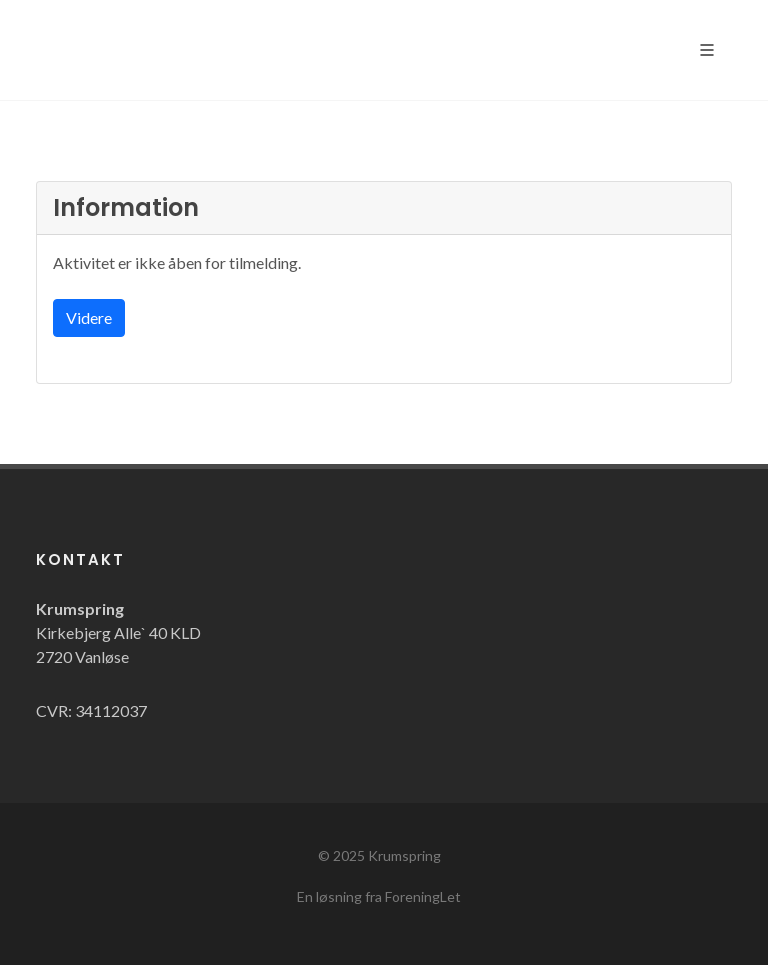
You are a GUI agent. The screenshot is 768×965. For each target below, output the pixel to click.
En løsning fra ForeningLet (379, 896)
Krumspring (404, 855)
